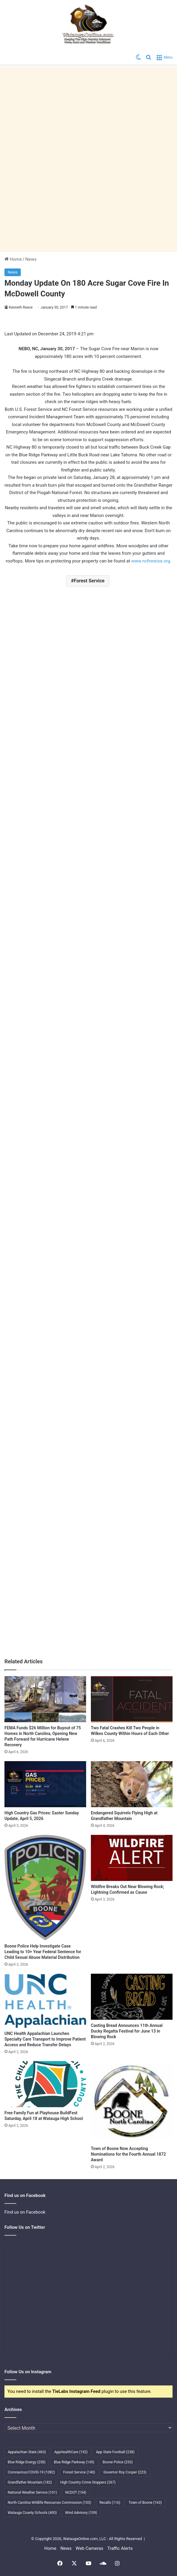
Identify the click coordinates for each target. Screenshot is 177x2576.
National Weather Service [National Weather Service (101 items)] (32, 2492)
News (31, 259)
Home (13, 259)
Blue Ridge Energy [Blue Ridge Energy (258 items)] (26, 2462)
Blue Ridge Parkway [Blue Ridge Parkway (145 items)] (74, 2462)
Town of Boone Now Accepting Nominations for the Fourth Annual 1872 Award (128, 2154)
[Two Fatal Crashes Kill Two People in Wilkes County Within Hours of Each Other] (132, 1699)
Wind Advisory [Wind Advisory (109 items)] (81, 2513)
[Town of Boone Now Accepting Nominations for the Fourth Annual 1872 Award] (132, 2102)
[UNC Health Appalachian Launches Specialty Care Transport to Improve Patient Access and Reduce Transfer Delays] (45, 2001)
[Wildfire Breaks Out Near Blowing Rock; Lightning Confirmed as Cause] (132, 1858)
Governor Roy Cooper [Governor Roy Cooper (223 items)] (124, 2472)
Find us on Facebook (24, 2212)
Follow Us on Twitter (24, 2227)
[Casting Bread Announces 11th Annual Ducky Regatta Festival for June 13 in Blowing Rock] (132, 1997)
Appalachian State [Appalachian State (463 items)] (27, 2452)
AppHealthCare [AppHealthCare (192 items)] (71, 2452)
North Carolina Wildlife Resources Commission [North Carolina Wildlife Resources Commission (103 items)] (49, 2502)
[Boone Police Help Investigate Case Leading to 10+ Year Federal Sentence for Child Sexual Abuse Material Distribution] (45, 1887)
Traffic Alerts (119, 2548)
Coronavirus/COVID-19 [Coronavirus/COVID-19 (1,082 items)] (31, 2472)
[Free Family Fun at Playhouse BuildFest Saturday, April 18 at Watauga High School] (45, 2084)
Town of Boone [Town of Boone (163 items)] (145, 2502)
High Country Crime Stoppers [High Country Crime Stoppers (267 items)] (88, 2482)
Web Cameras (89, 2548)
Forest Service (89, 581)
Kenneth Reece (21, 307)
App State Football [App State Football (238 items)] (115, 2452)
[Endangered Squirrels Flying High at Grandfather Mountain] (132, 1784)
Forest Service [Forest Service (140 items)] (79, 2472)
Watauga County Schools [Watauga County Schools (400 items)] (32, 2513)
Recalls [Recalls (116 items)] (109, 2502)
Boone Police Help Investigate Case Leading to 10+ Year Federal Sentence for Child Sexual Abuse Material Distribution (42, 1952)
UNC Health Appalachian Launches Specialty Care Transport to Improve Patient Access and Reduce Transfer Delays (45, 2039)
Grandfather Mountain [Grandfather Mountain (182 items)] (30, 2482)
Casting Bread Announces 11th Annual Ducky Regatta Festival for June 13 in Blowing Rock (126, 2031)
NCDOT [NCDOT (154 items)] (75, 2492)
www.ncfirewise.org (150, 561)
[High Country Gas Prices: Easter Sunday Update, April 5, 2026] (45, 1784)
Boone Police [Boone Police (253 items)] (118, 2462)
